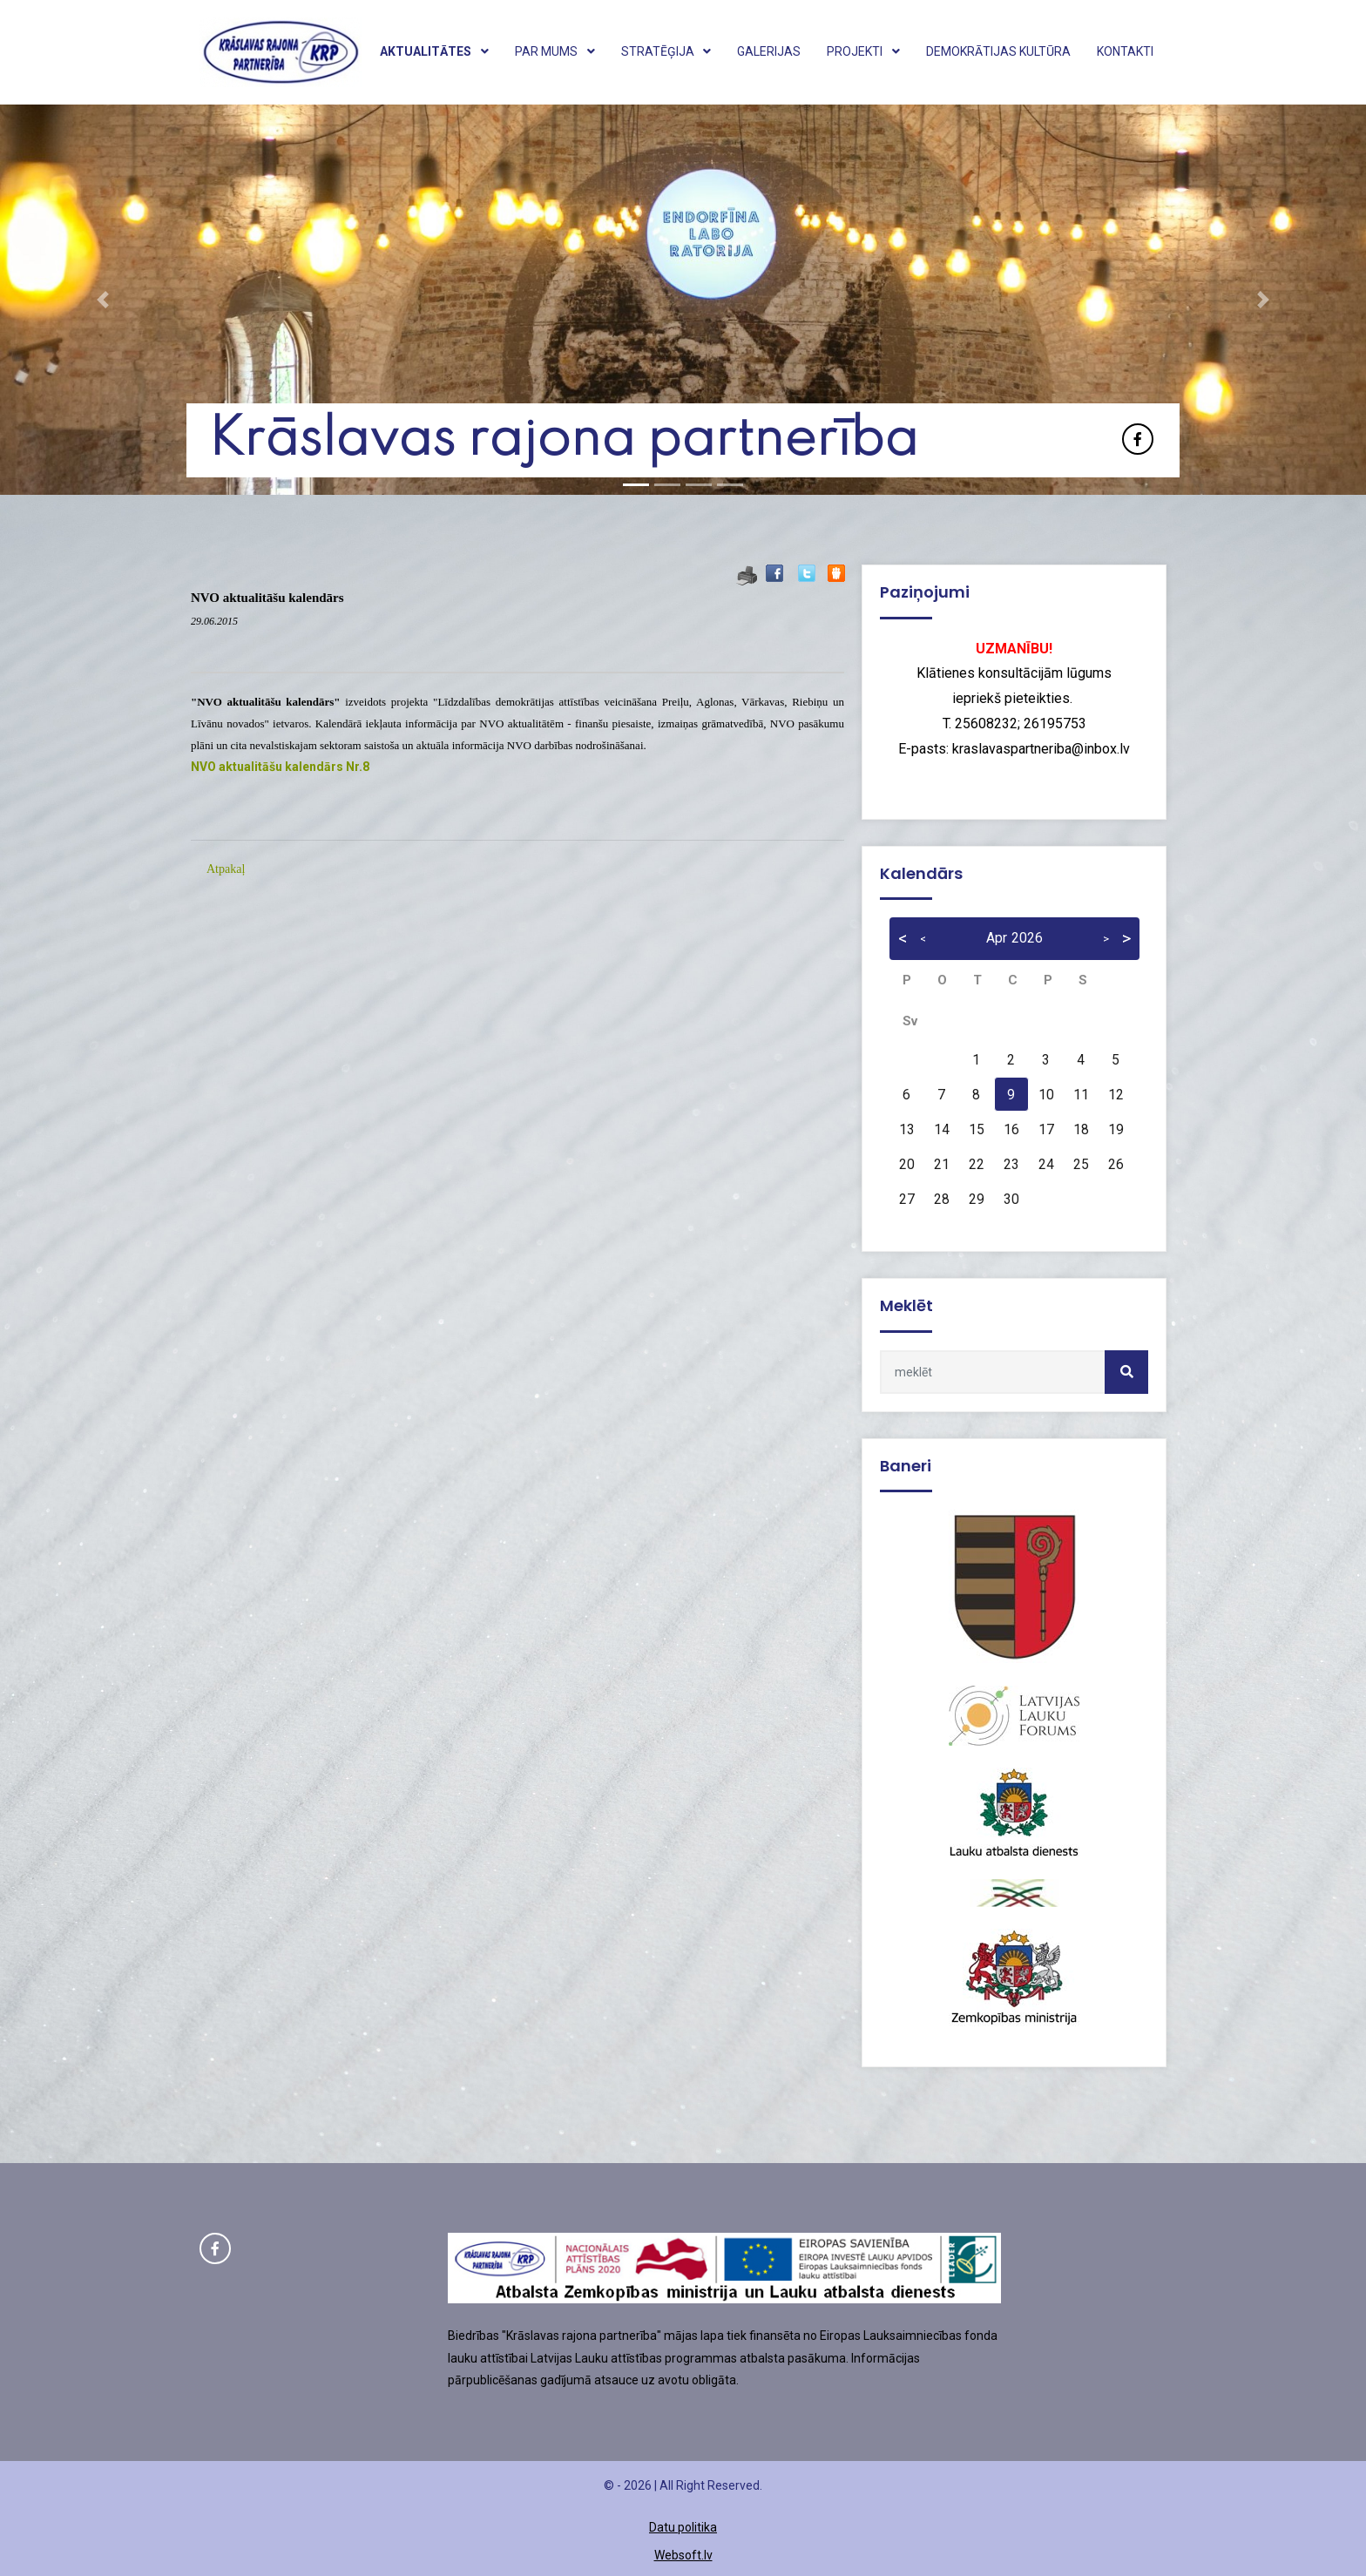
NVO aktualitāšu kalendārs (267, 598)
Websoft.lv (683, 2555)
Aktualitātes (434, 51)
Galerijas (769, 51)
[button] (102, 300)
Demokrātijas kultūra (998, 51)
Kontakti (1125, 51)
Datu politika (683, 2527)
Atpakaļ (225, 869)
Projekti (863, 51)
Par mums (555, 51)
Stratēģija (666, 51)
